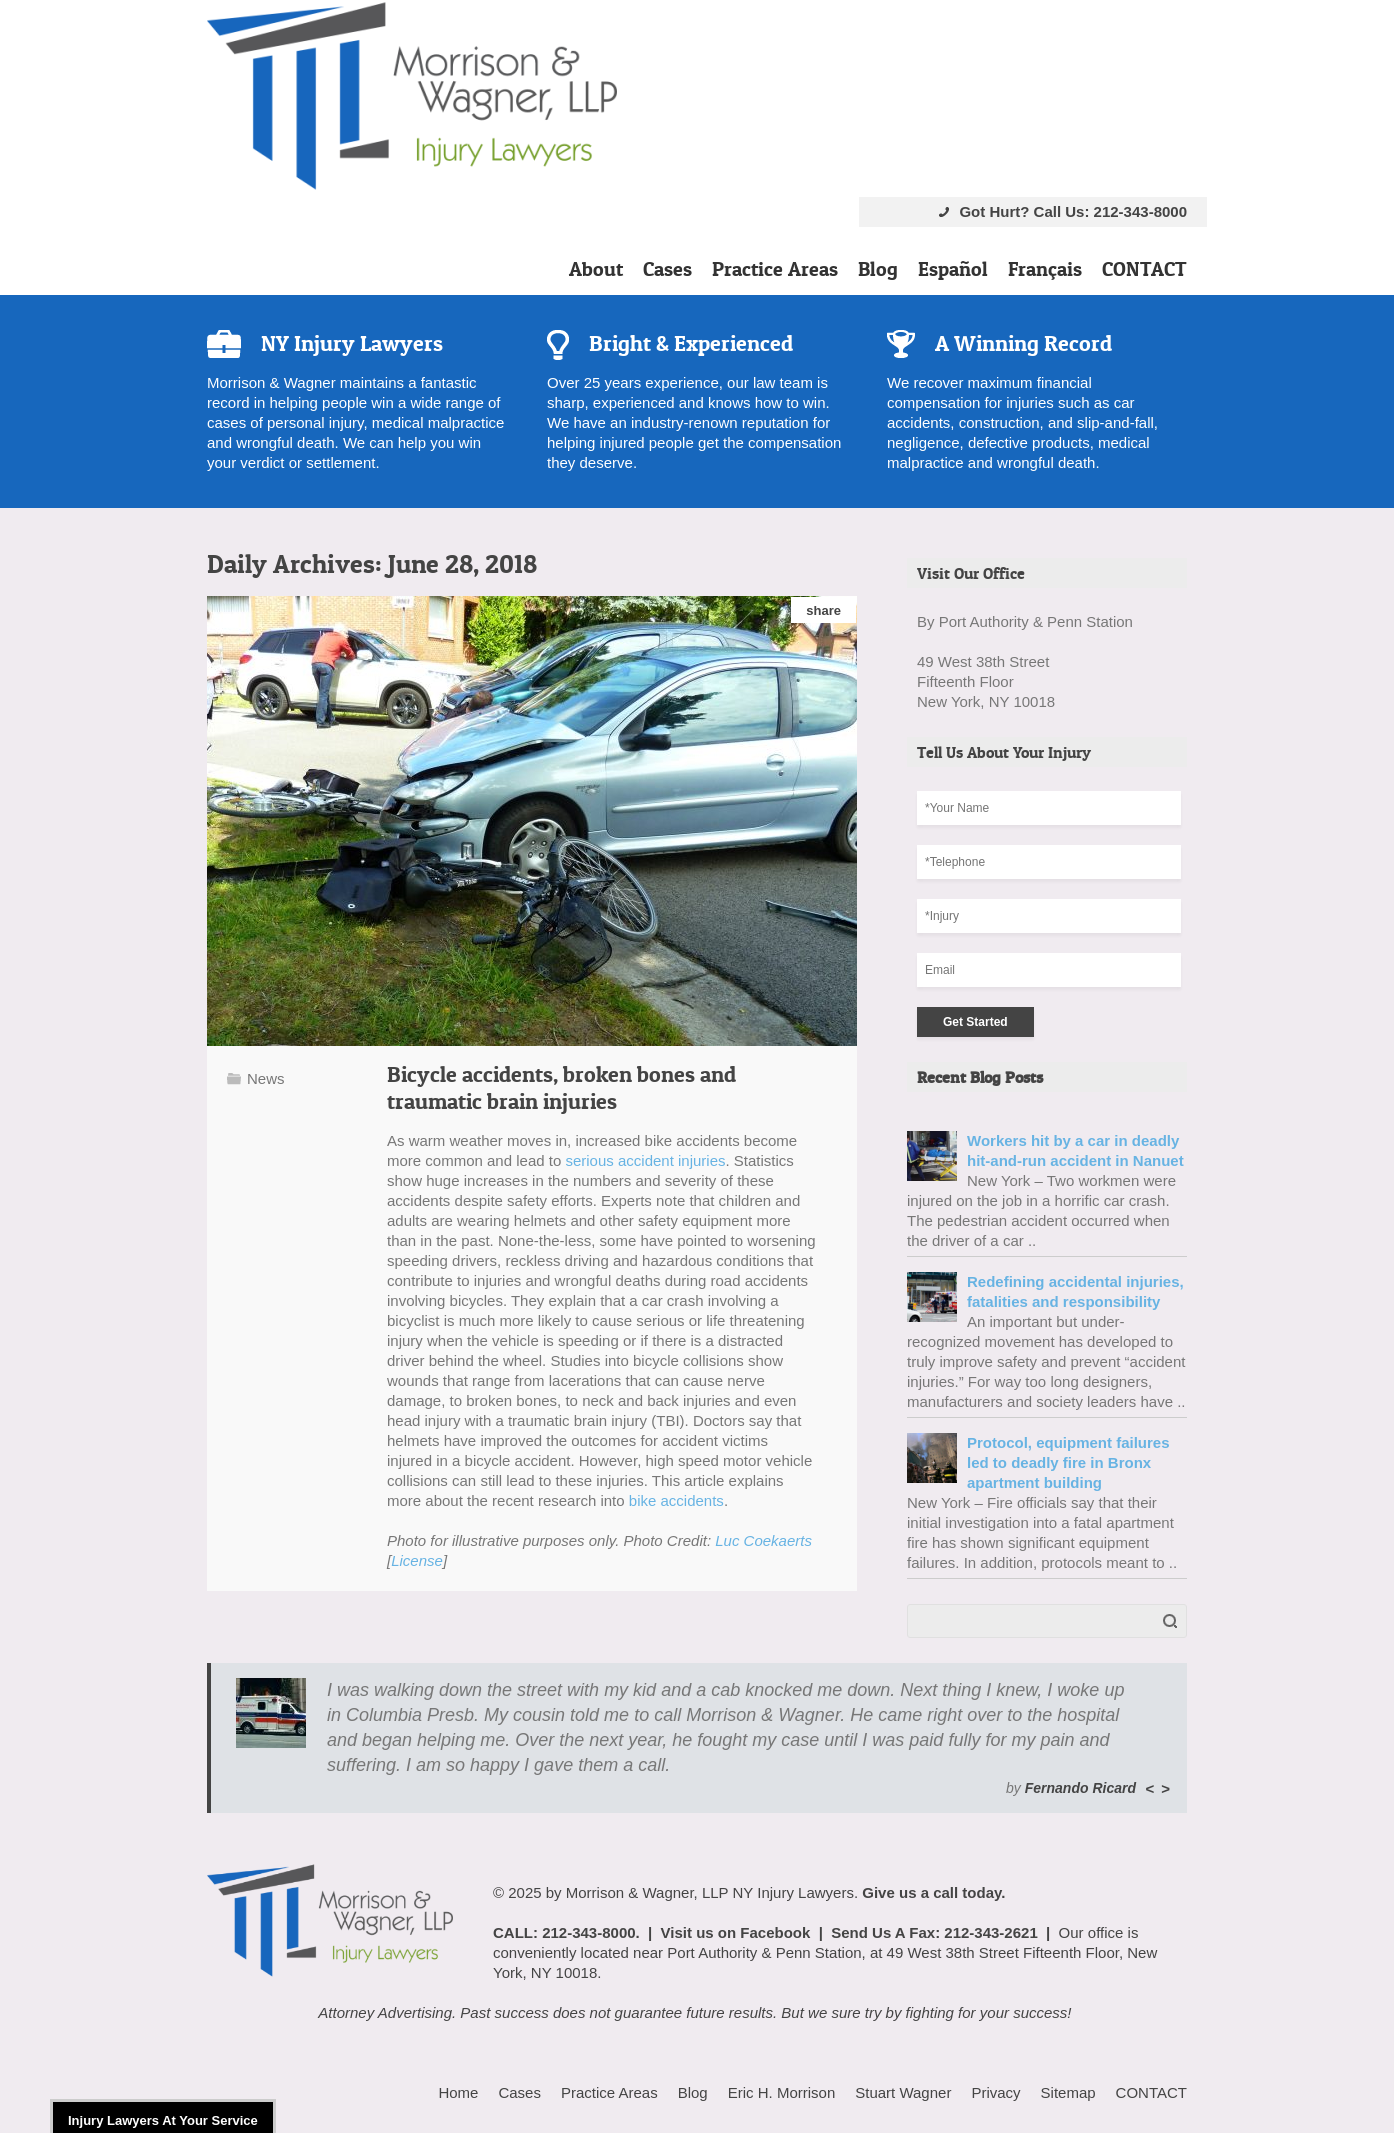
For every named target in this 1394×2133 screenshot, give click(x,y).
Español (953, 269)
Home (458, 2092)
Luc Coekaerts (763, 1540)
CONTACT (1144, 269)
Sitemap (1068, 2092)
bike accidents (676, 1500)
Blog (878, 269)
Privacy (995, 2092)
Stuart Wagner (903, 2092)
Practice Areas (775, 269)
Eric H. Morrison (782, 2092)
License (417, 1560)
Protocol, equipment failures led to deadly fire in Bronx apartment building (1068, 1462)
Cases (667, 269)
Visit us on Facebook (736, 1932)
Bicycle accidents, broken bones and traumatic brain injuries (561, 1088)
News (266, 1078)
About (596, 269)
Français (1045, 269)
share (823, 610)
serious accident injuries (645, 1160)
